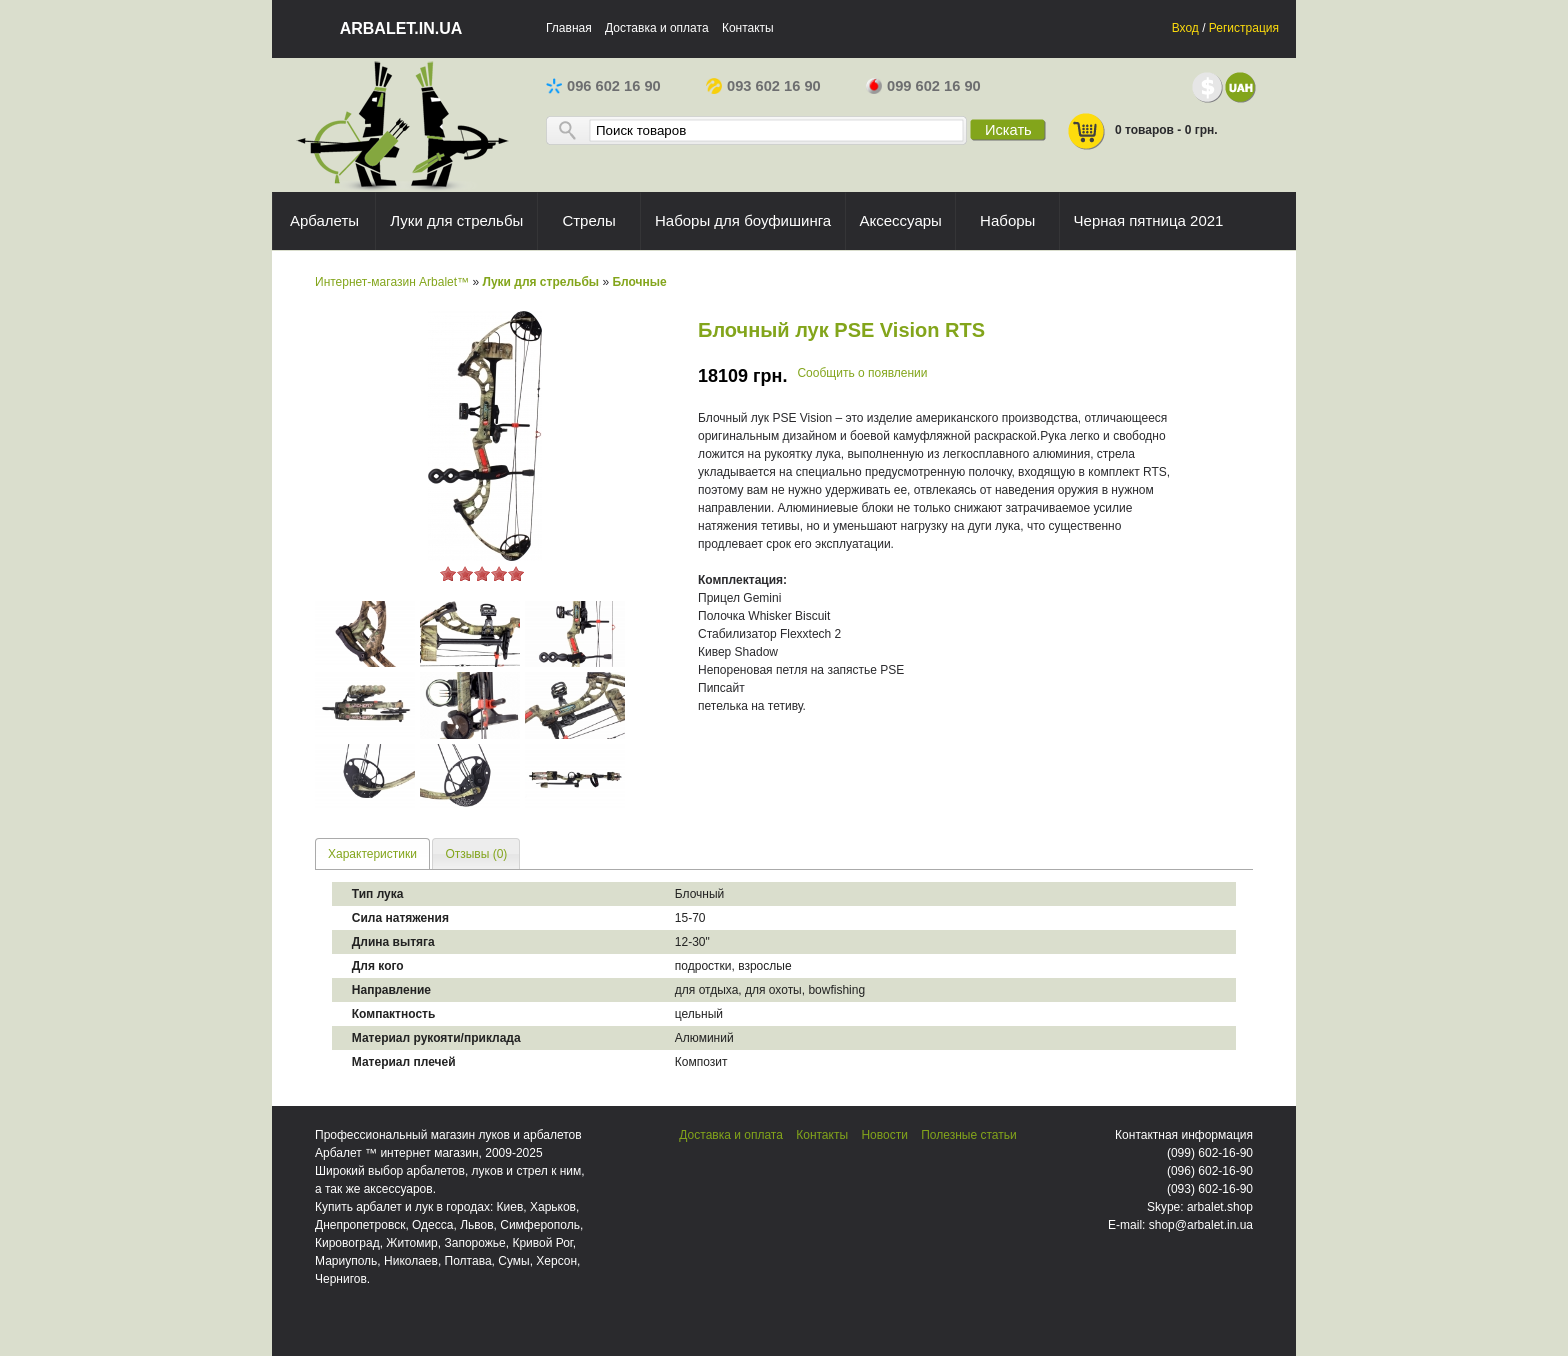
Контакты (748, 28)
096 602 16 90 (603, 86)
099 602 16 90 (923, 86)
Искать (1008, 130)
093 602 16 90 (763, 86)
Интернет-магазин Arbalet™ (392, 282)
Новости (884, 1135)
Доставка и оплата (657, 28)
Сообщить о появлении (862, 373)
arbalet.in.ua (401, 28)
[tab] (372, 853)
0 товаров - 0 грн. (1142, 131)
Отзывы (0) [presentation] (476, 854)
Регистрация (1244, 28)
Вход (1185, 28)
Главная (569, 28)
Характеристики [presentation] (372, 854)
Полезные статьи (968, 1135)
